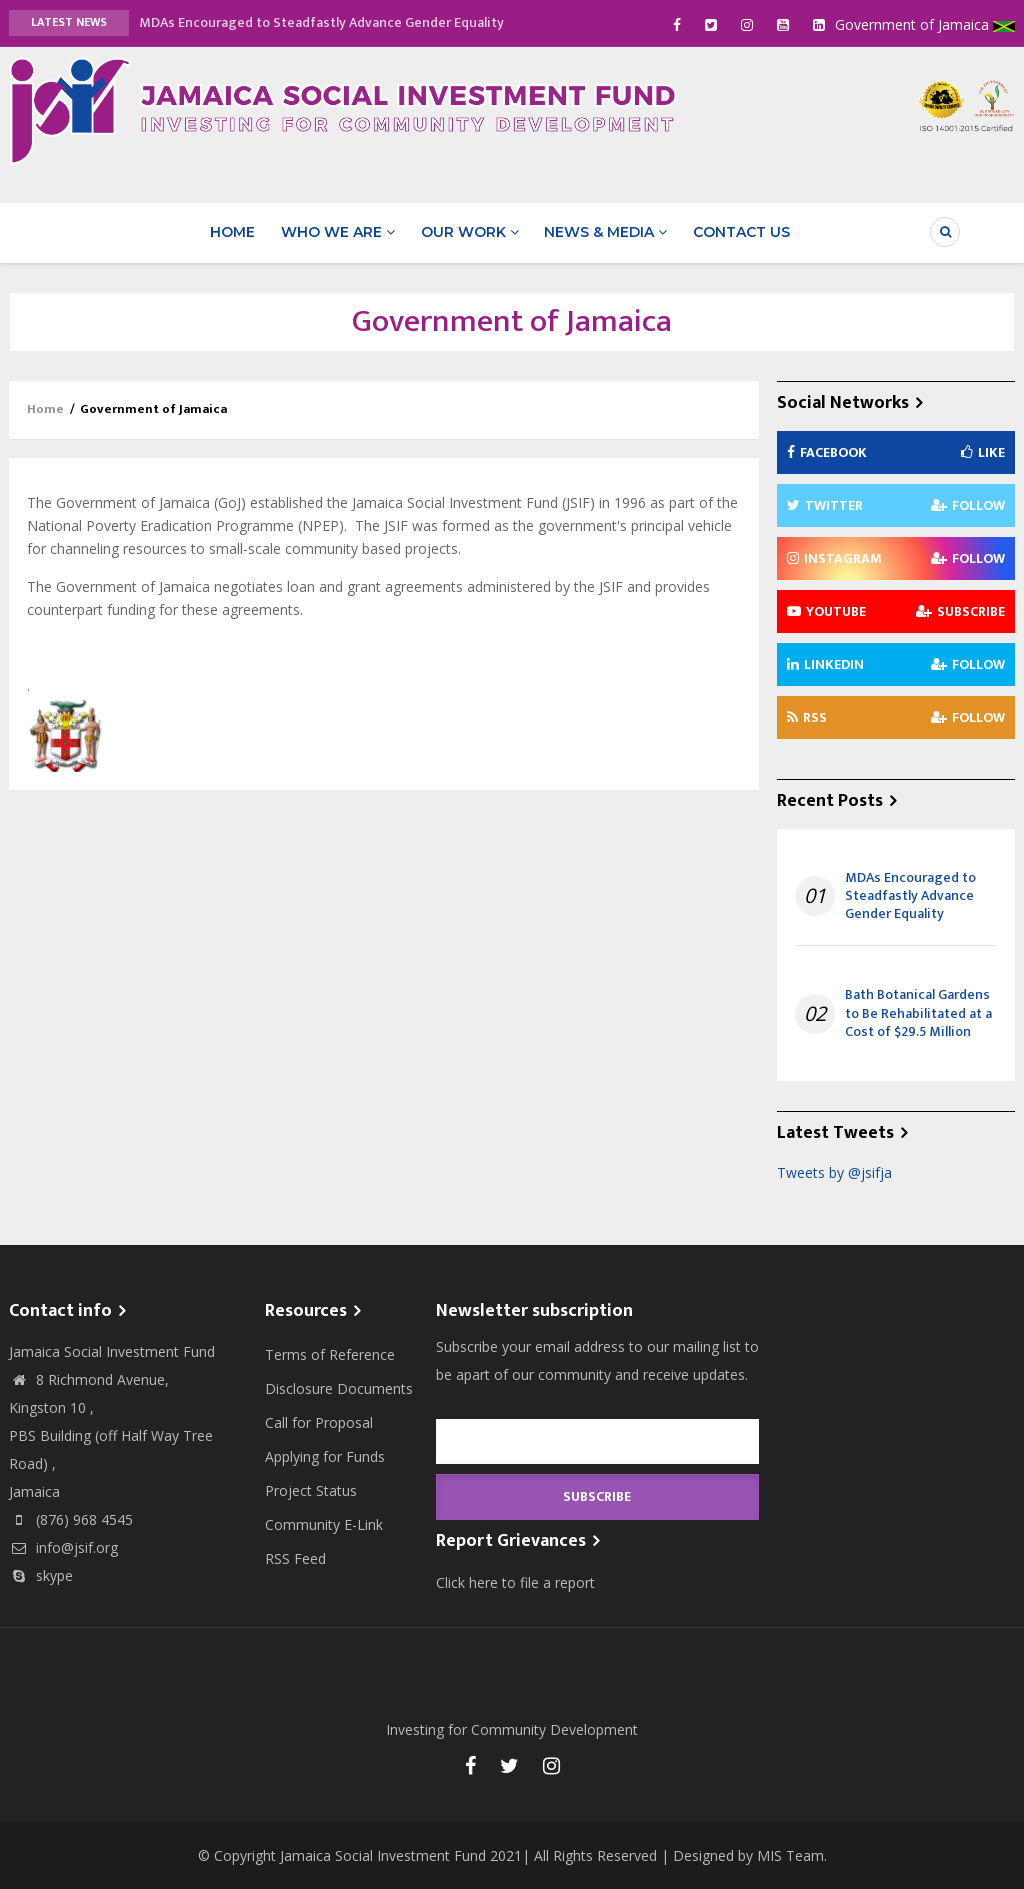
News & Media (604, 232)
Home (233, 232)
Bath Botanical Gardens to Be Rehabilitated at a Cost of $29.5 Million (918, 1013)
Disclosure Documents (339, 1387)
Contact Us (739, 232)
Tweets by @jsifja (834, 1171)
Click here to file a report (515, 1581)
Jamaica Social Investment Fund (383, 1854)
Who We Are (338, 232)
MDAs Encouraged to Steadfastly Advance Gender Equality (321, 22)
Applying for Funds (325, 1455)
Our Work (469, 232)
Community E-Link (324, 1523)
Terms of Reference (330, 1353)
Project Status (311, 1489)
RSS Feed (295, 1557)
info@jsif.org (63, 1546)
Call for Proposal (319, 1421)
